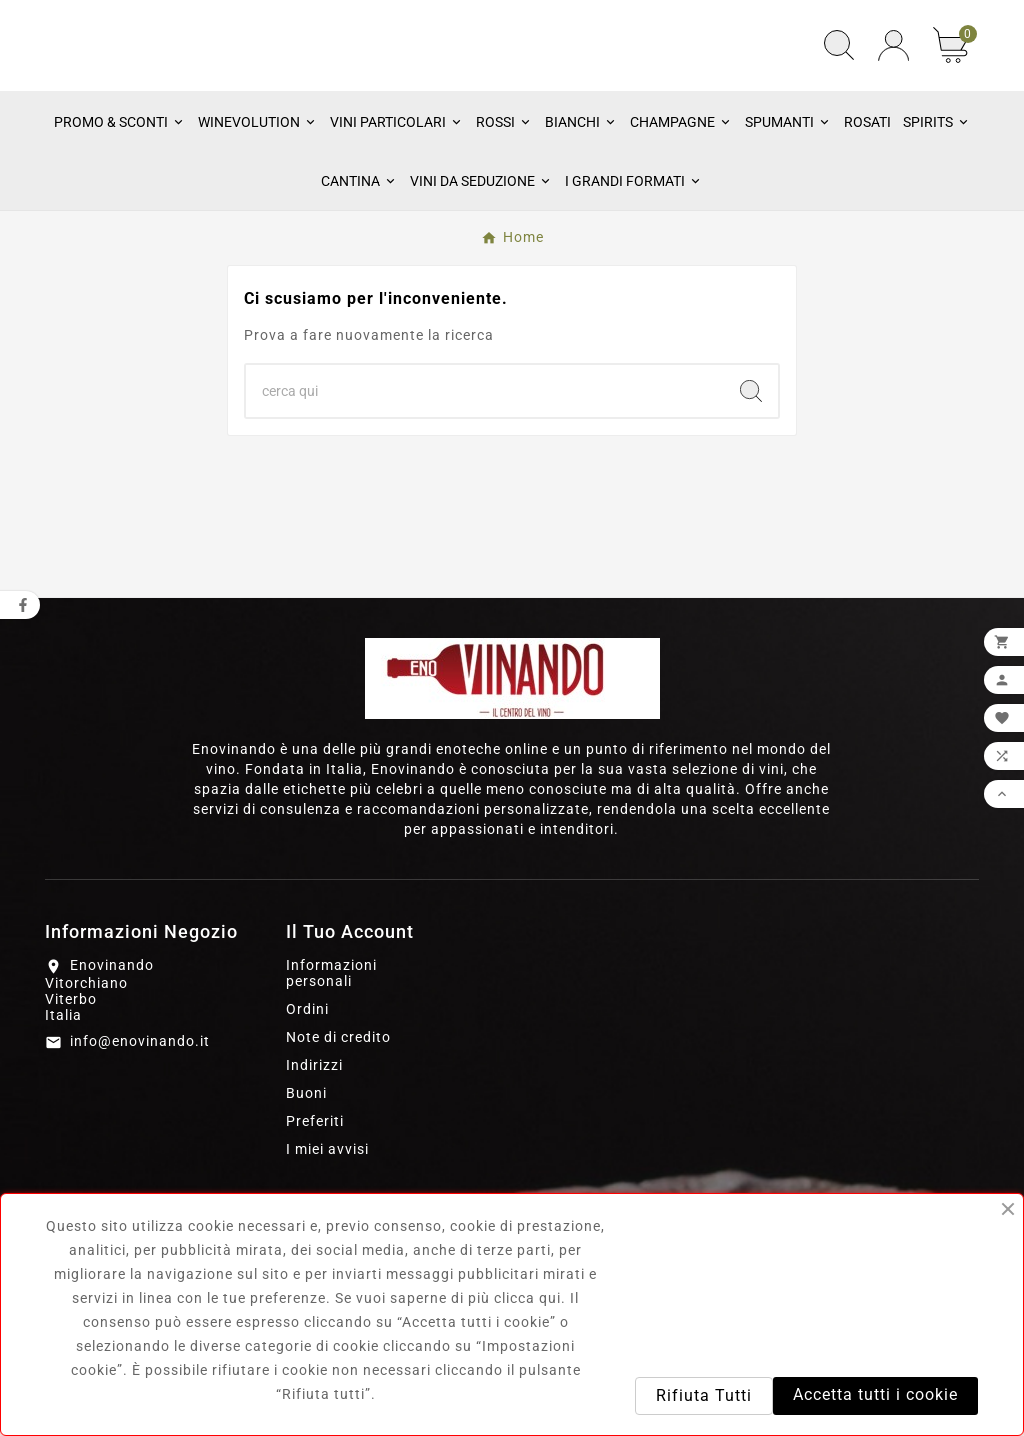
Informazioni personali (331, 1046)
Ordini (307, 1082)
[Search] (751, 464)
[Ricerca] (485, 464)
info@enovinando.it (140, 1114)
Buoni (306, 1166)
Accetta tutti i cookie (875, 1394)
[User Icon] (893, 82)
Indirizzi (314, 1138)
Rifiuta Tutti (704, 1395)
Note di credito (338, 1110)
